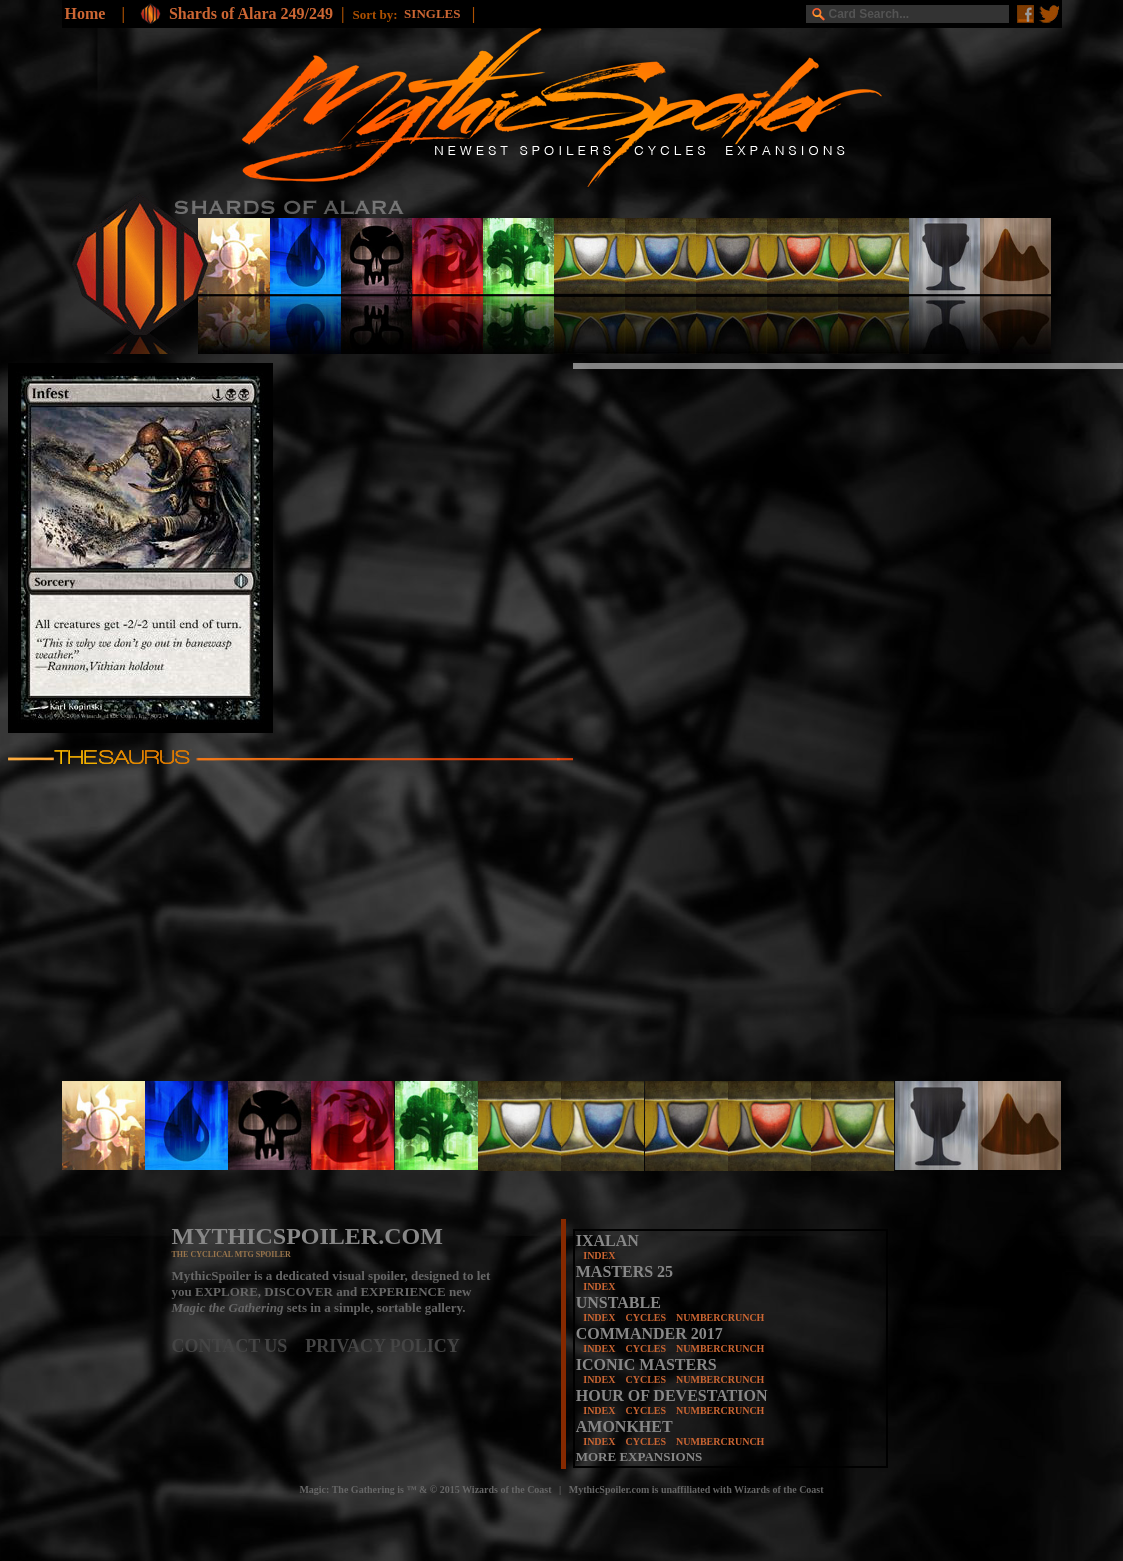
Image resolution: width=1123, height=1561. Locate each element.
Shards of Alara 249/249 (251, 13)
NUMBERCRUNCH (720, 1317)
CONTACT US (239, 1346)
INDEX (599, 1255)
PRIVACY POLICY (382, 1346)
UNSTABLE (618, 1302)
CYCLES (645, 1317)
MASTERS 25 (624, 1271)
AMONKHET (624, 1426)
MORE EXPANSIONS (639, 1456)
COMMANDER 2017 (649, 1333)
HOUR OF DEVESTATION (672, 1395)
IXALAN (607, 1240)
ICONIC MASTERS (646, 1364)
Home (85, 13)
